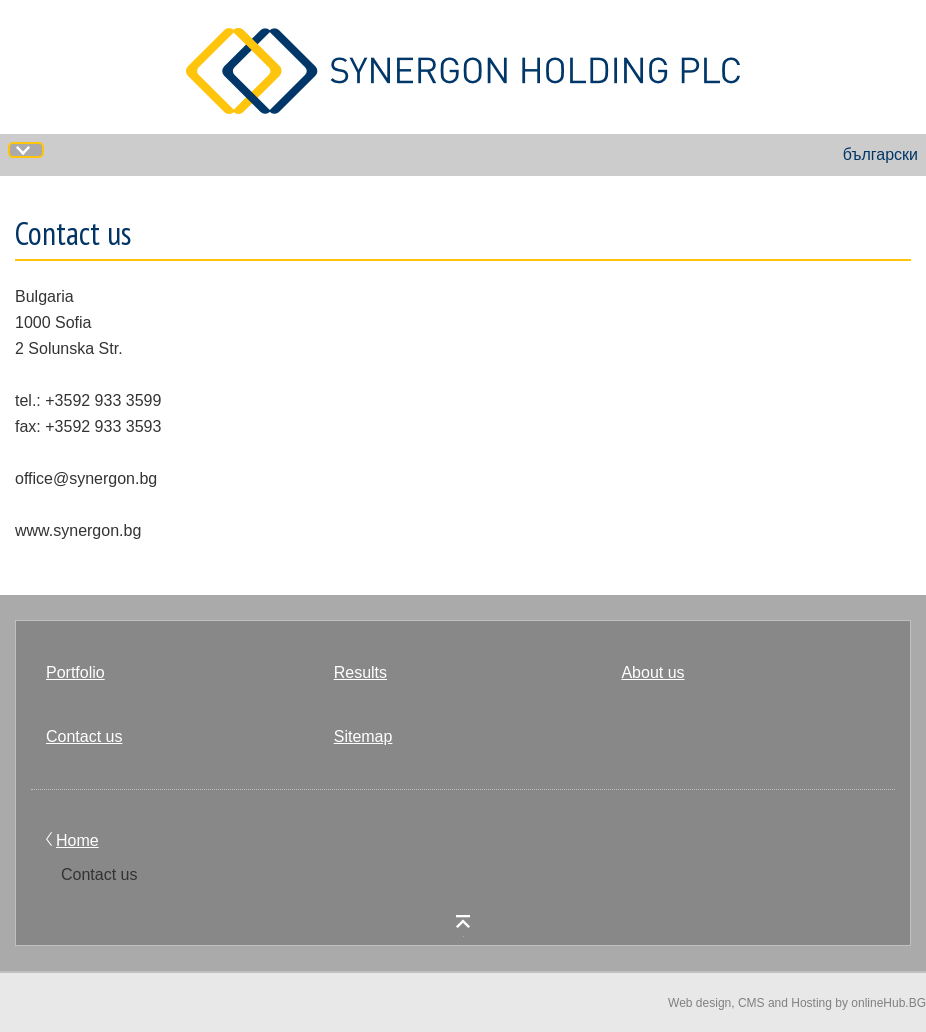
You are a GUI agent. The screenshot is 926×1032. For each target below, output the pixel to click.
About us (652, 672)
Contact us (84, 736)
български (880, 154)
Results (360, 672)
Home (77, 840)
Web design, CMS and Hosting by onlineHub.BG (797, 1003)
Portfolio (75, 672)
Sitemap (363, 736)
